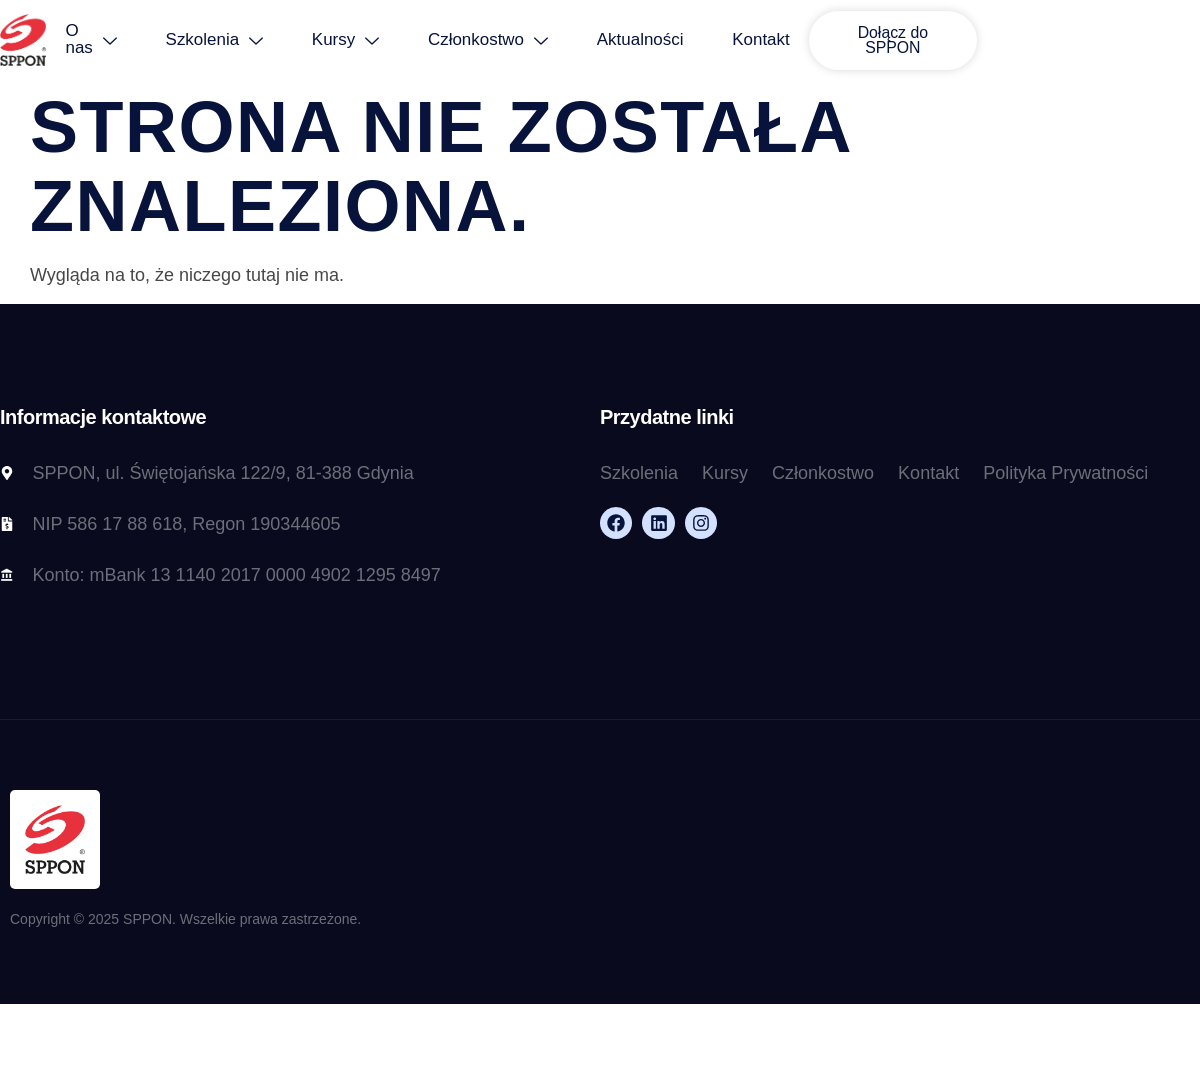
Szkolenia (236, 40)
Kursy (368, 40)
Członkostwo (512, 40)
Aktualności (666, 40)
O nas (111, 40)
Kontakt (789, 40)
